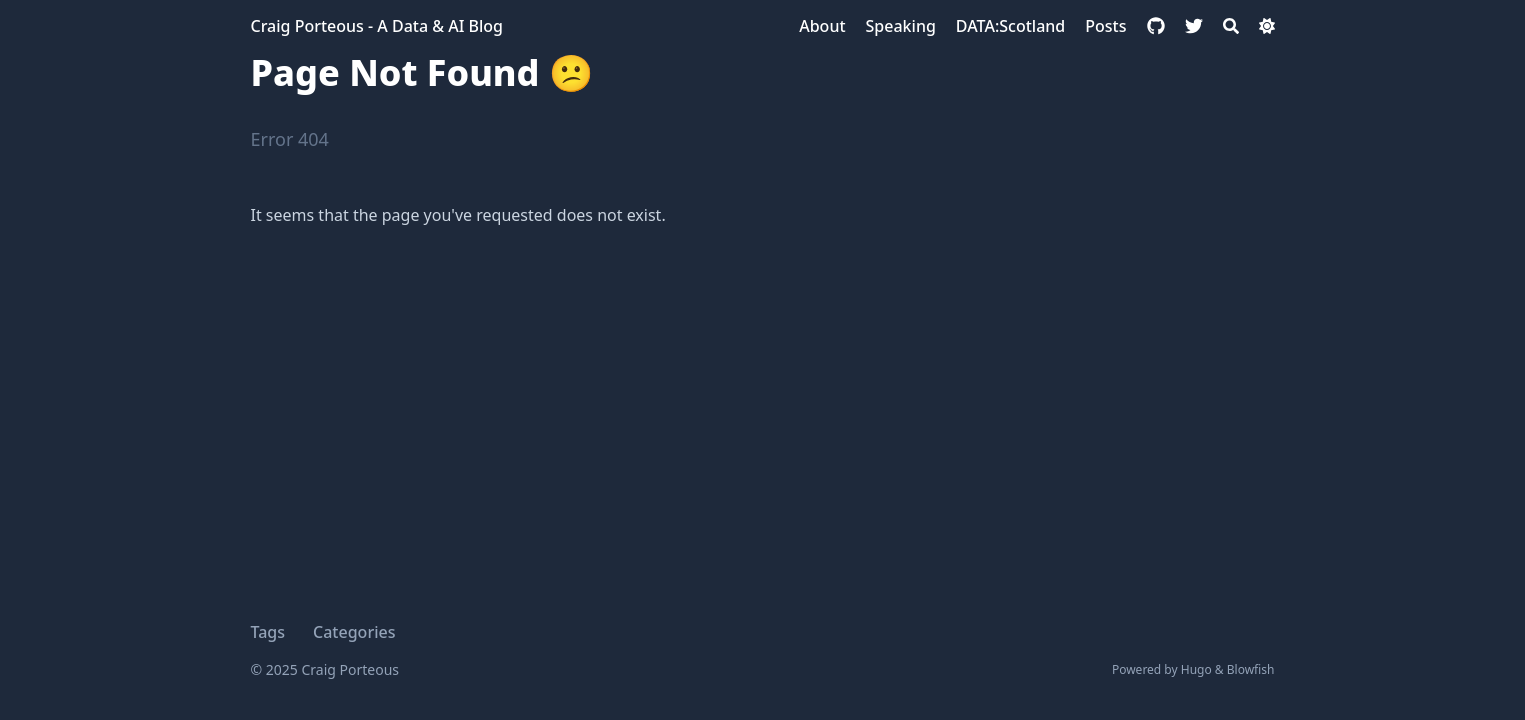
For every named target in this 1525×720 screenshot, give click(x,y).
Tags (268, 632)
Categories (354, 632)
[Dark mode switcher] (1267, 26)
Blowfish (1251, 669)
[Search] (1231, 26)
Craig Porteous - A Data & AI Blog (377, 26)
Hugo (1196, 669)
